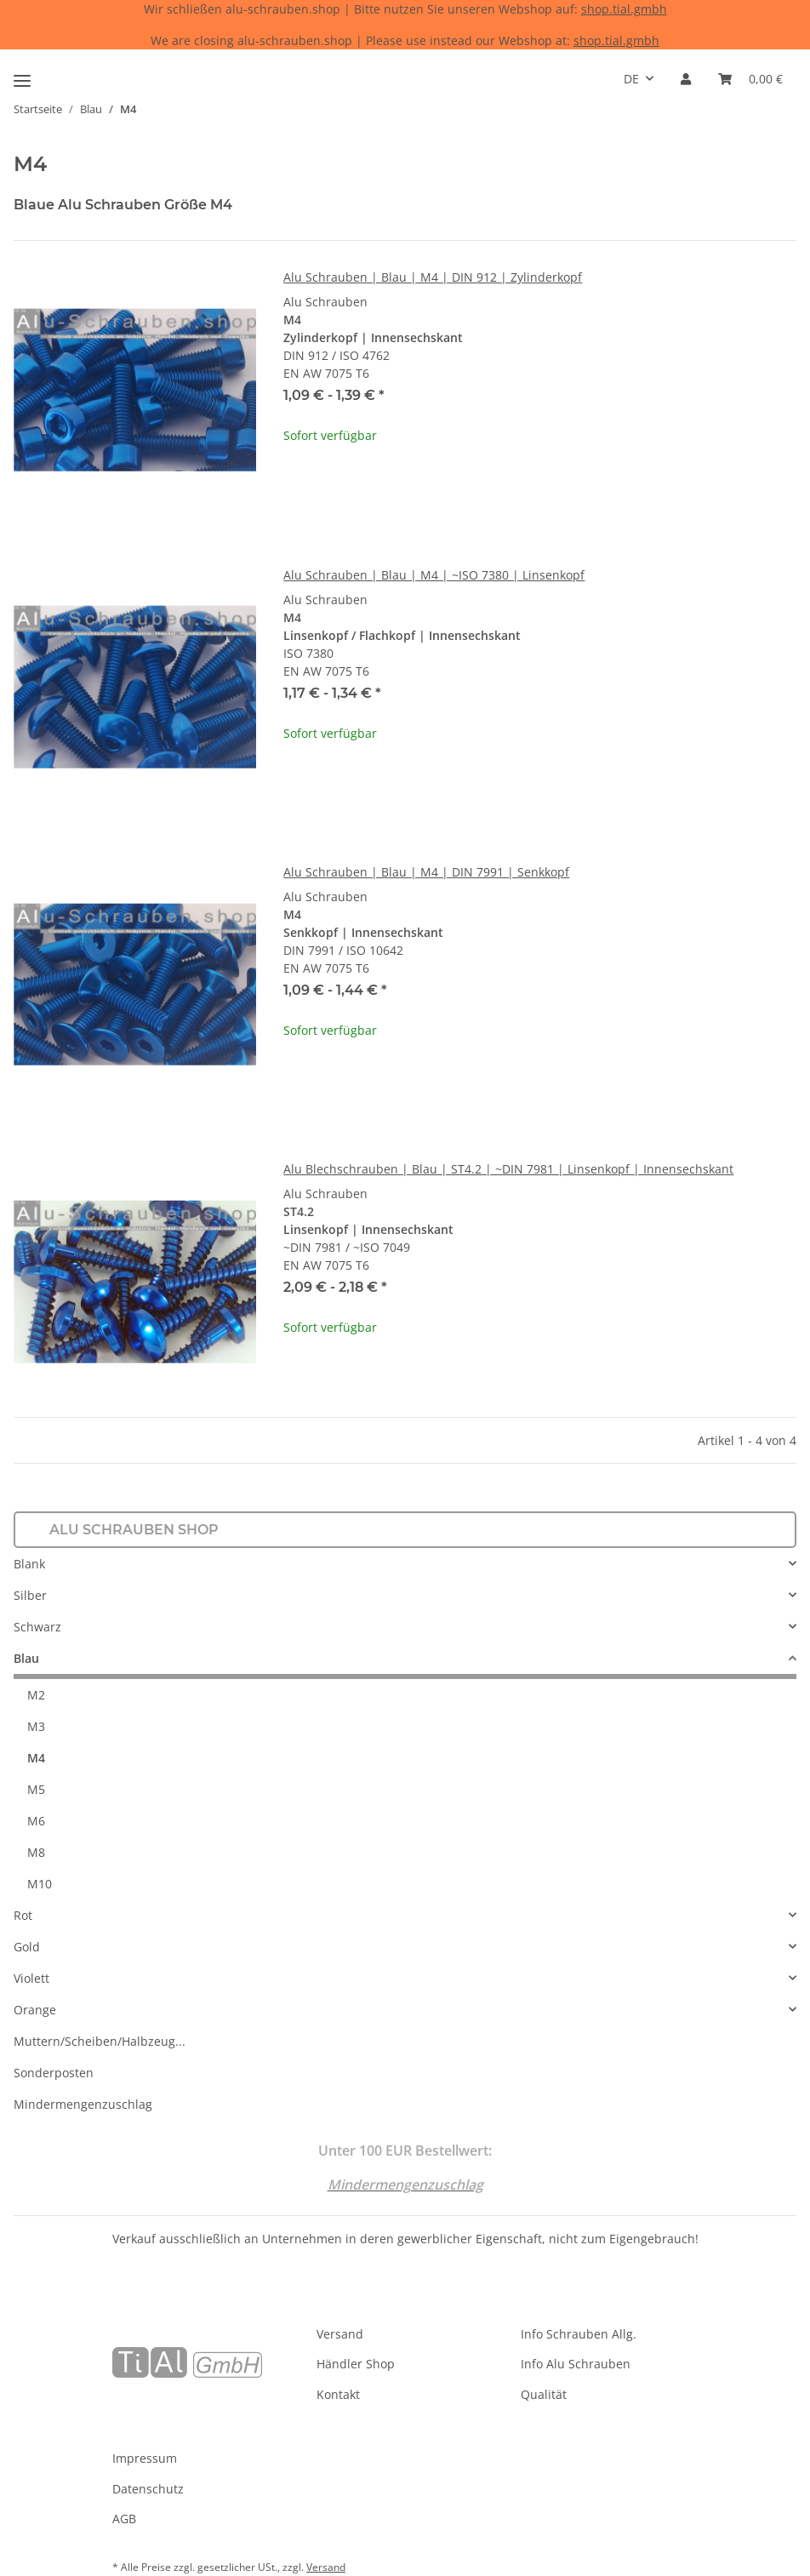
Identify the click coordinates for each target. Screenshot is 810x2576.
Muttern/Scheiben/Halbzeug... (99, 2041)
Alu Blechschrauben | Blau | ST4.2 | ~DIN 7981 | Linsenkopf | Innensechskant (508, 1169)
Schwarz (37, 1627)
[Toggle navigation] (22, 73)
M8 (36, 1852)
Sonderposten (54, 2073)
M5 (36, 1789)
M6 (36, 1821)
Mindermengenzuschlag (83, 2104)
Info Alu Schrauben (575, 2364)
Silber (30, 1595)
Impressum (144, 2458)
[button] (685, 78)
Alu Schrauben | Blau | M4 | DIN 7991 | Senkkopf (426, 872)
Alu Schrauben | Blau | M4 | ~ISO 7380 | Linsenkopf (434, 575)
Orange (35, 2010)
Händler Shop (356, 2364)
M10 (39, 1884)
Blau (26, 1658)
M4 (36, 1758)
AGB (124, 2518)
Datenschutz (148, 2489)
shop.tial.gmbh (624, 9)
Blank (29, 1564)
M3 (36, 1726)
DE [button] (631, 79)
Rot (23, 1915)
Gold (27, 1947)
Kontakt (338, 2394)
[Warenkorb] (750, 78)
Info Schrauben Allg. (578, 2334)
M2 (36, 1695)
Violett (31, 1978)
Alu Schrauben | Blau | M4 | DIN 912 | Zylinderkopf (432, 277)
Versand (340, 2334)
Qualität (544, 2394)
